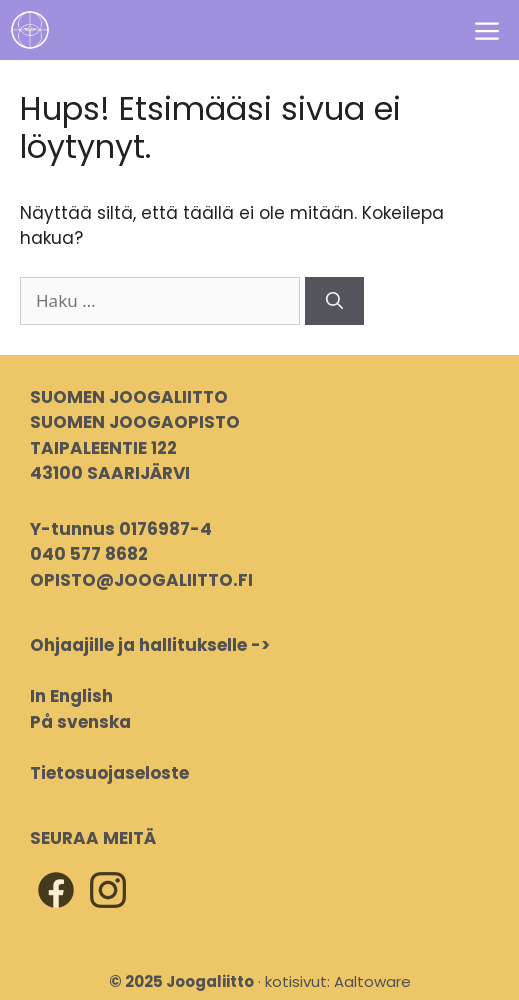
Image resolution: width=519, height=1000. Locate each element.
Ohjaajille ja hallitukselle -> (150, 645)
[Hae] (334, 301)
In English (71, 696)
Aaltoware (372, 981)
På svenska (80, 722)
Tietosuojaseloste (109, 773)
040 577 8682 (89, 554)
